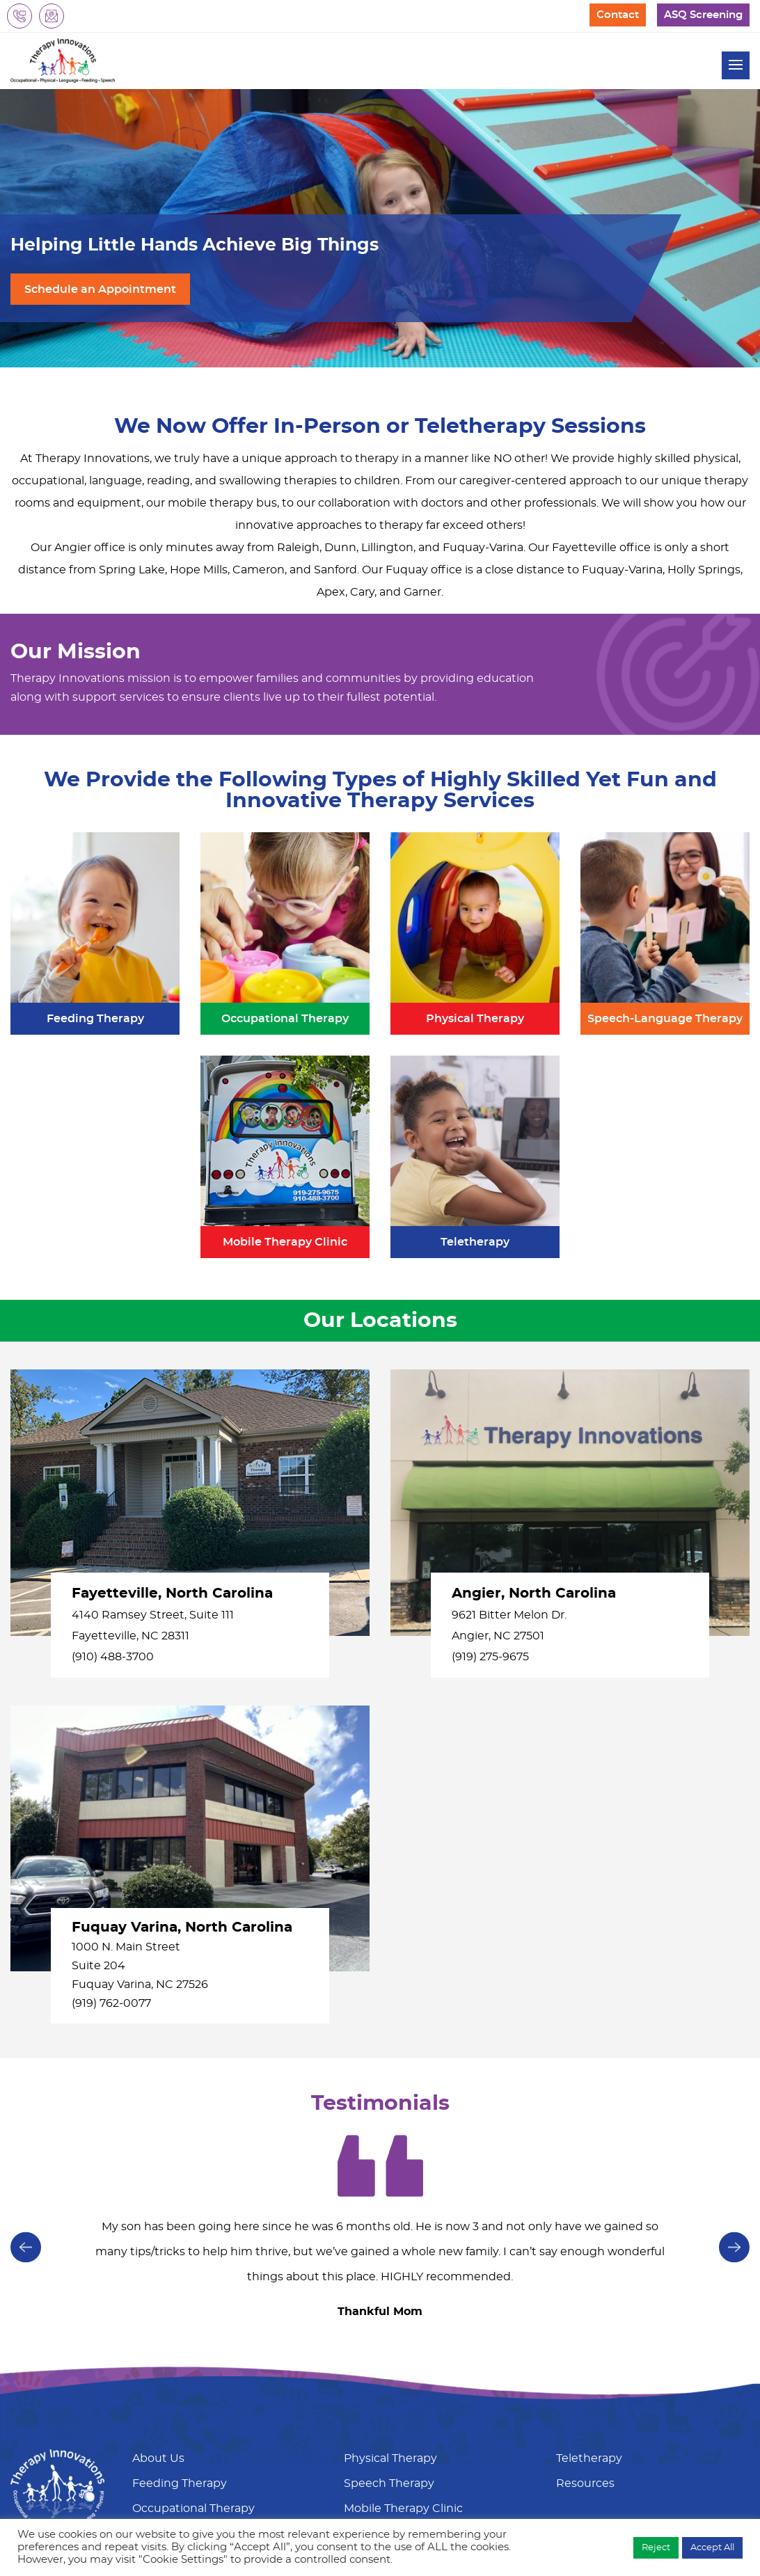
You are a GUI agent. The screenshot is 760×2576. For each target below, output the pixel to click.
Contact (617, 15)
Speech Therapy (389, 2483)
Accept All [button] (712, 2547)
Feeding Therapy (179, 2483)
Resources (585, 2483)
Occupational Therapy (193, 2508)
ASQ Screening (703, 15)
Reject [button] (656, 2547)
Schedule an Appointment (100, 289)
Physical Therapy (390, 2458)
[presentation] (734, 2246)
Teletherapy (589, 2458)
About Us (158, 2458)
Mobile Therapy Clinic (403, 2508)
